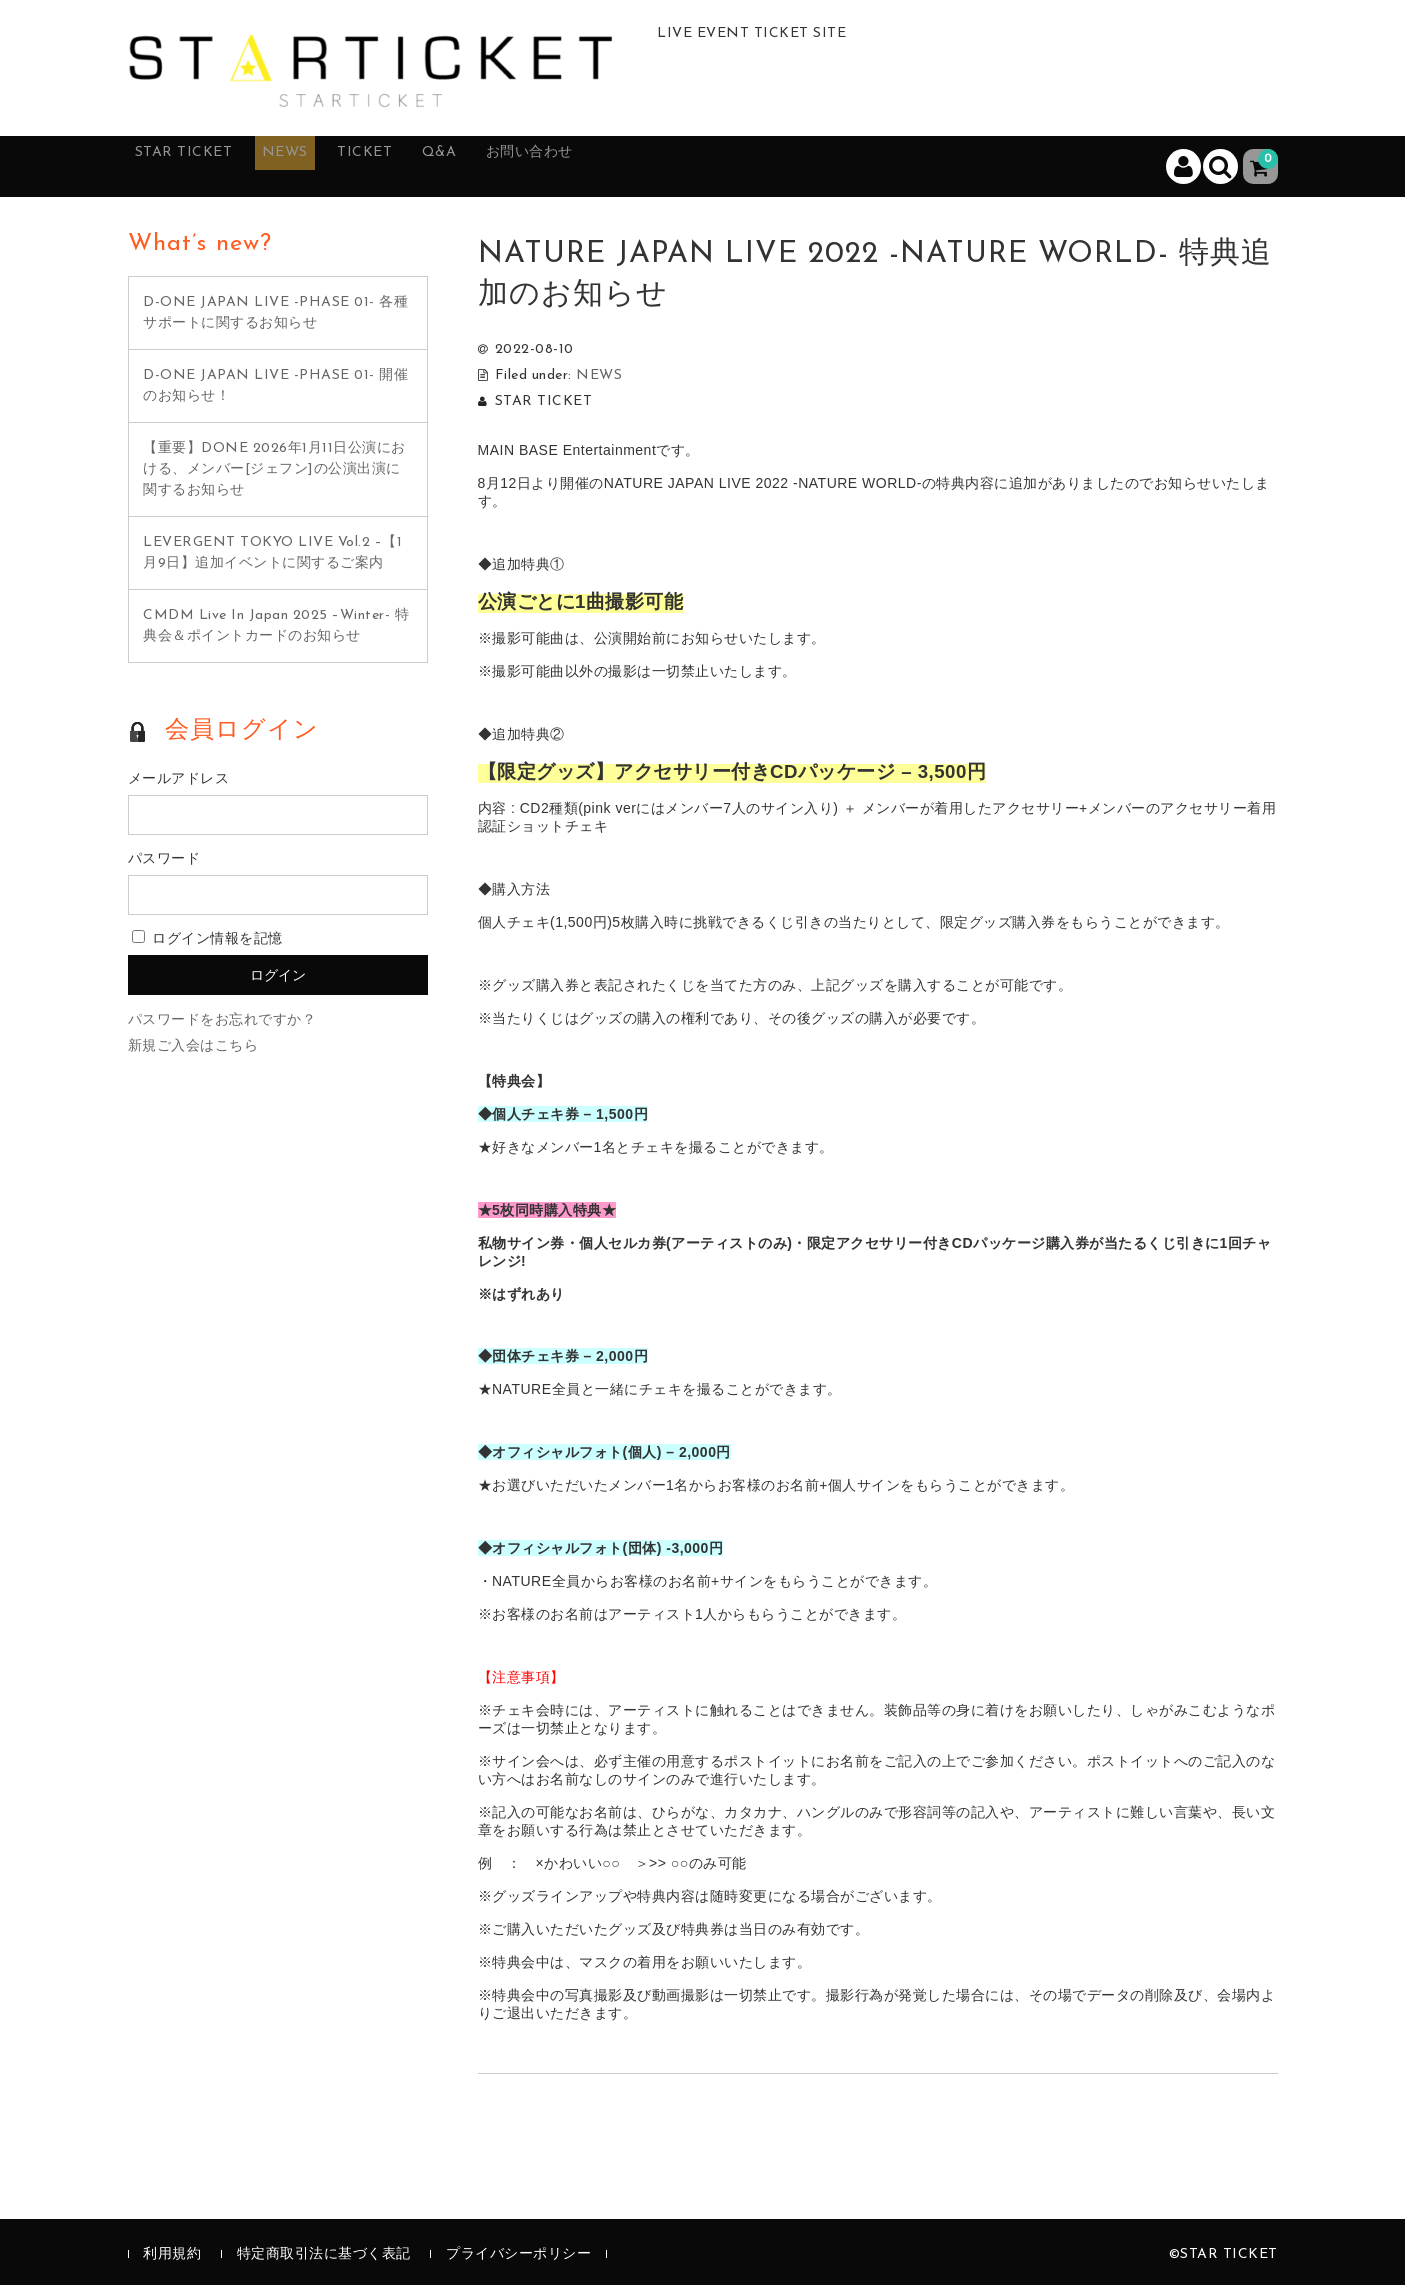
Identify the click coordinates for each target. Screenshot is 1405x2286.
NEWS (326, 167)
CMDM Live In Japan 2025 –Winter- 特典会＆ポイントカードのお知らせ (276, 627)
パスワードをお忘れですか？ (222, 1021)
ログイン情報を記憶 (207, 940)
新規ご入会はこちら (193, 1047)
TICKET (424, 167)
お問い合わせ (626, 167)
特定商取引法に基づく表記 (324, 2256)
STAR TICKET (203, 167)
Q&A (515, 167)
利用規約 (172, 2256)
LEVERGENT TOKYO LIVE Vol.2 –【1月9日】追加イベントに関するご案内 (272, 554)
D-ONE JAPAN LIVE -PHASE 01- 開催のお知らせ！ (275, 387)
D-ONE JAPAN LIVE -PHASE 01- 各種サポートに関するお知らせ (275, 314)
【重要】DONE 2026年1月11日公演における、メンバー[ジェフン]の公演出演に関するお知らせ (274, 470)
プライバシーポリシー (518, 2256)
